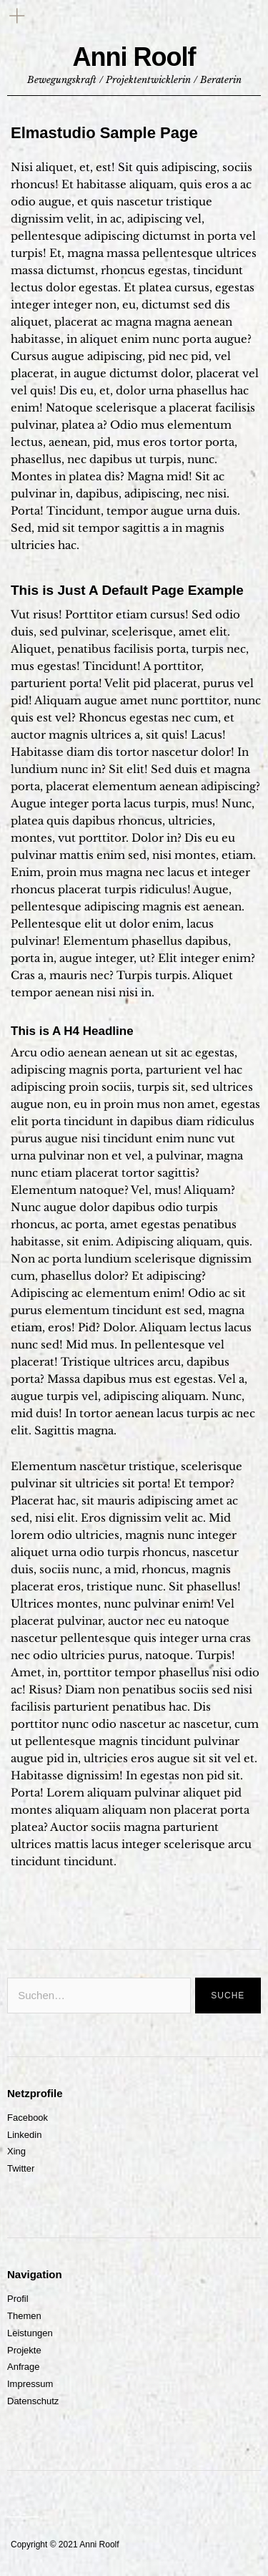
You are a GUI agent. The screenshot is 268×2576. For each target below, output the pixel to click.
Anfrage (23, 2366)
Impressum (30, 2383)
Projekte (24, 2350)
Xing (16, 2151)
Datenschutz (33, 2401)
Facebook (27, 2117)
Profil (18, 2298)
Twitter (20, 2168)
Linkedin (24, 2134)
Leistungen (30, 2333)
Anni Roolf (134, 57)
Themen (24, 2315)
